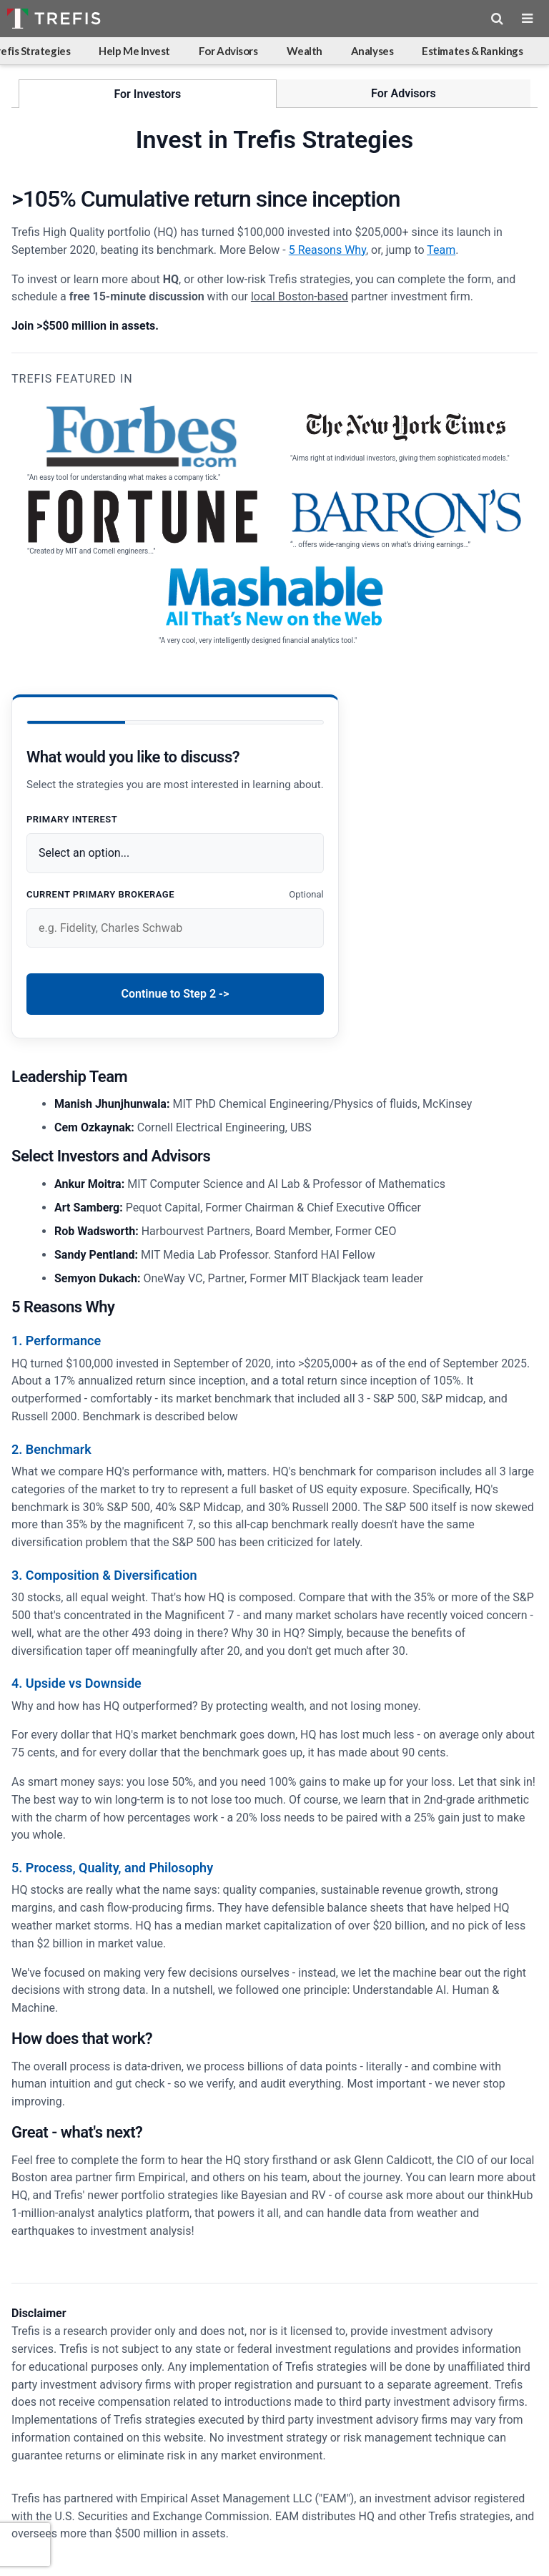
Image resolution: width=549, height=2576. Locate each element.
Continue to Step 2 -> (175, 994)
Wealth (304, 50)
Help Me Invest (134, 50)
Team (441, 250)
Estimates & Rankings (472, 50)
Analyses (372, 50)
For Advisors (228, 50)
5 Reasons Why (327, 250)
